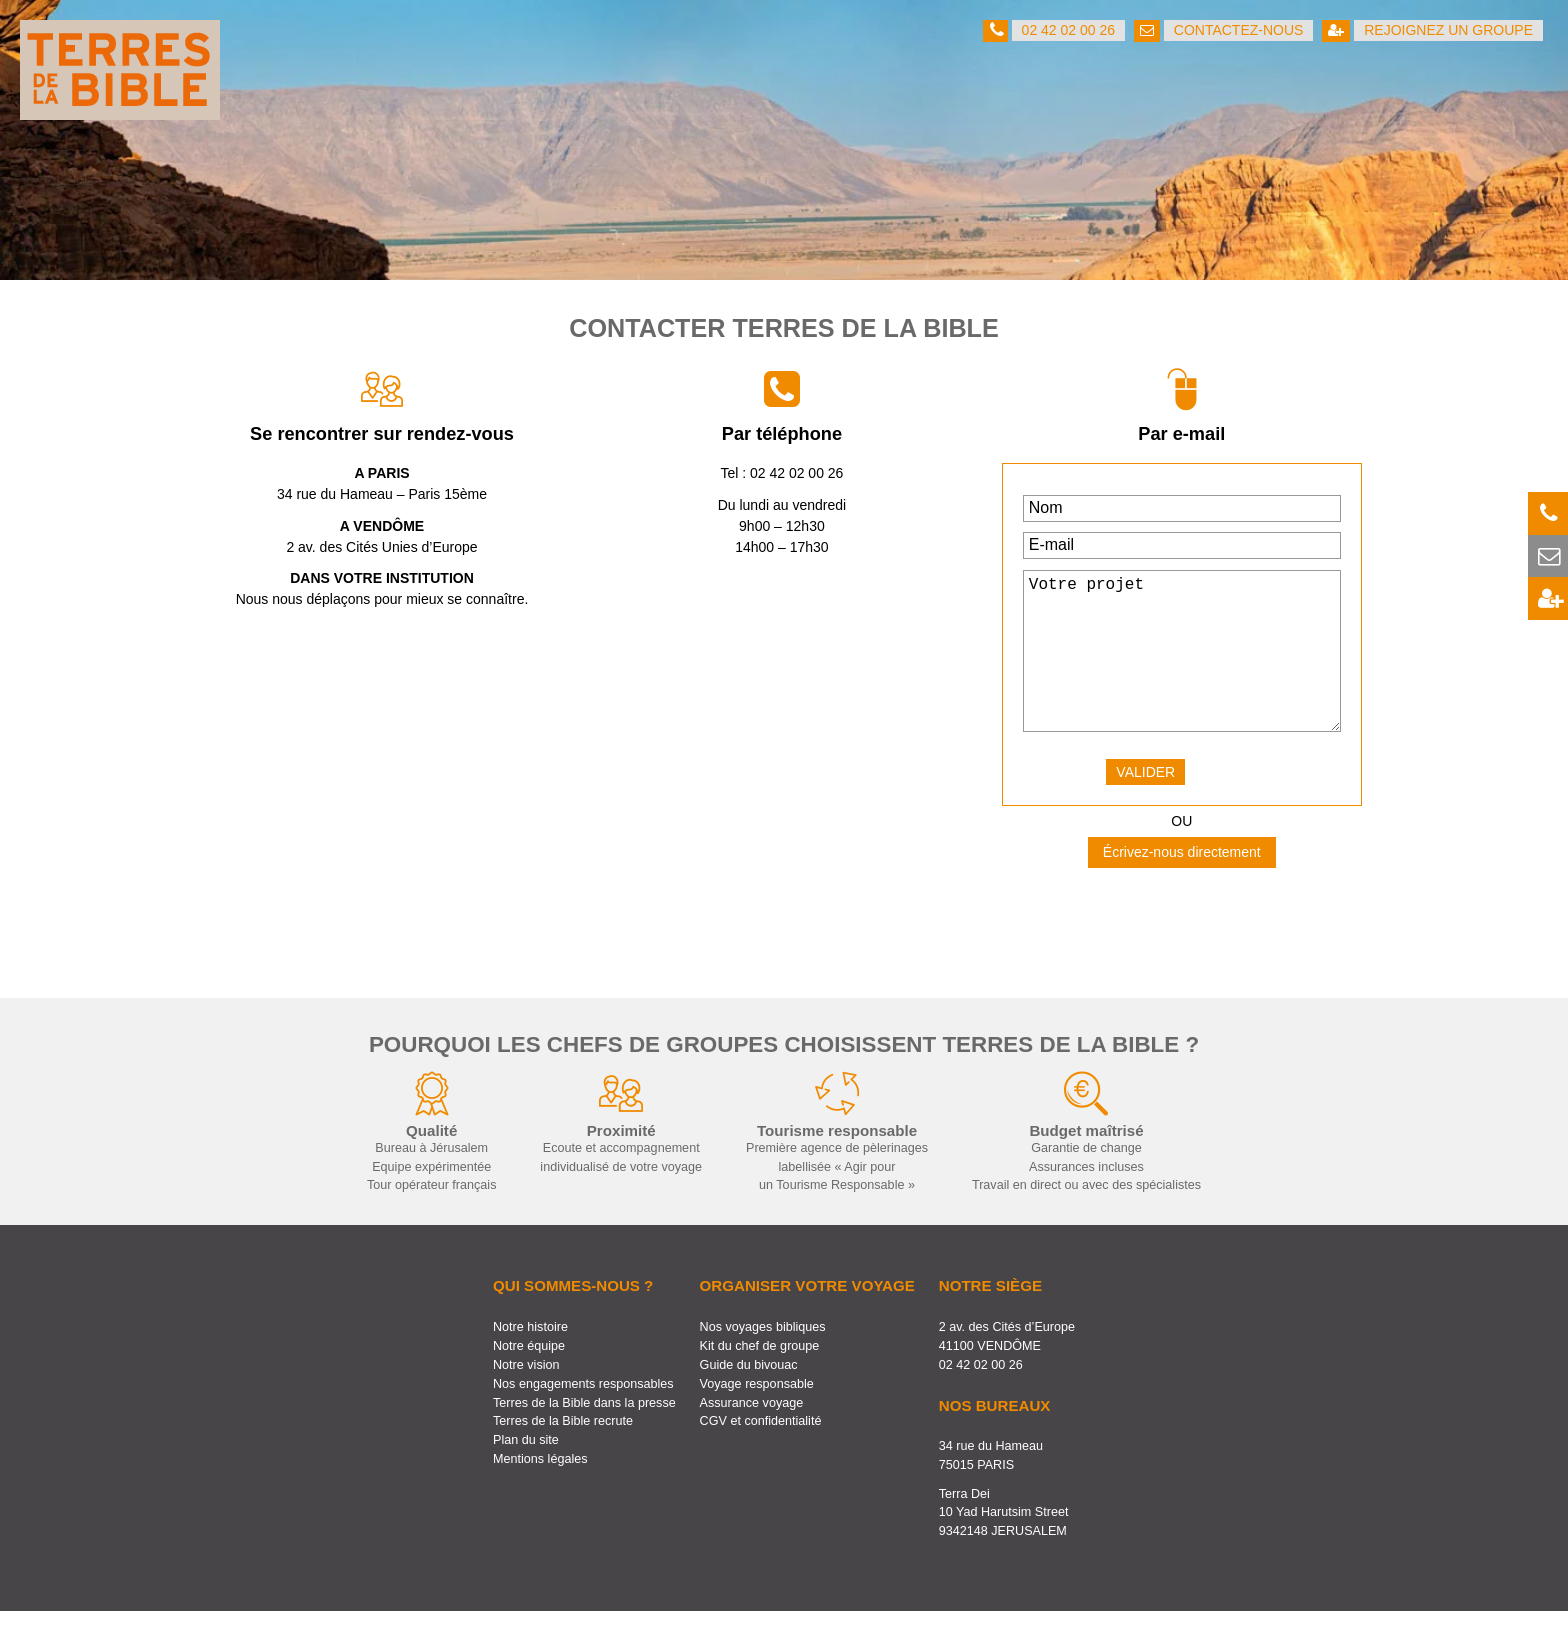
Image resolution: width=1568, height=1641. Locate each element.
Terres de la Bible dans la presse (584, 1433)
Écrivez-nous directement (1182, 882)
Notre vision (526, 1395)
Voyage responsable (757, 1414)
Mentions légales (540, 1489)
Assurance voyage (752, 1433)
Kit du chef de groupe (760, 1376)
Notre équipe (529, 1376)
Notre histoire (530, 1357)
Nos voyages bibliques (763, 1357)
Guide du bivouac (749, 1395)
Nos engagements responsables (583, 1414)
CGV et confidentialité (761, 1451)
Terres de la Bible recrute (563, 1451)
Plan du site (526, 1470)
